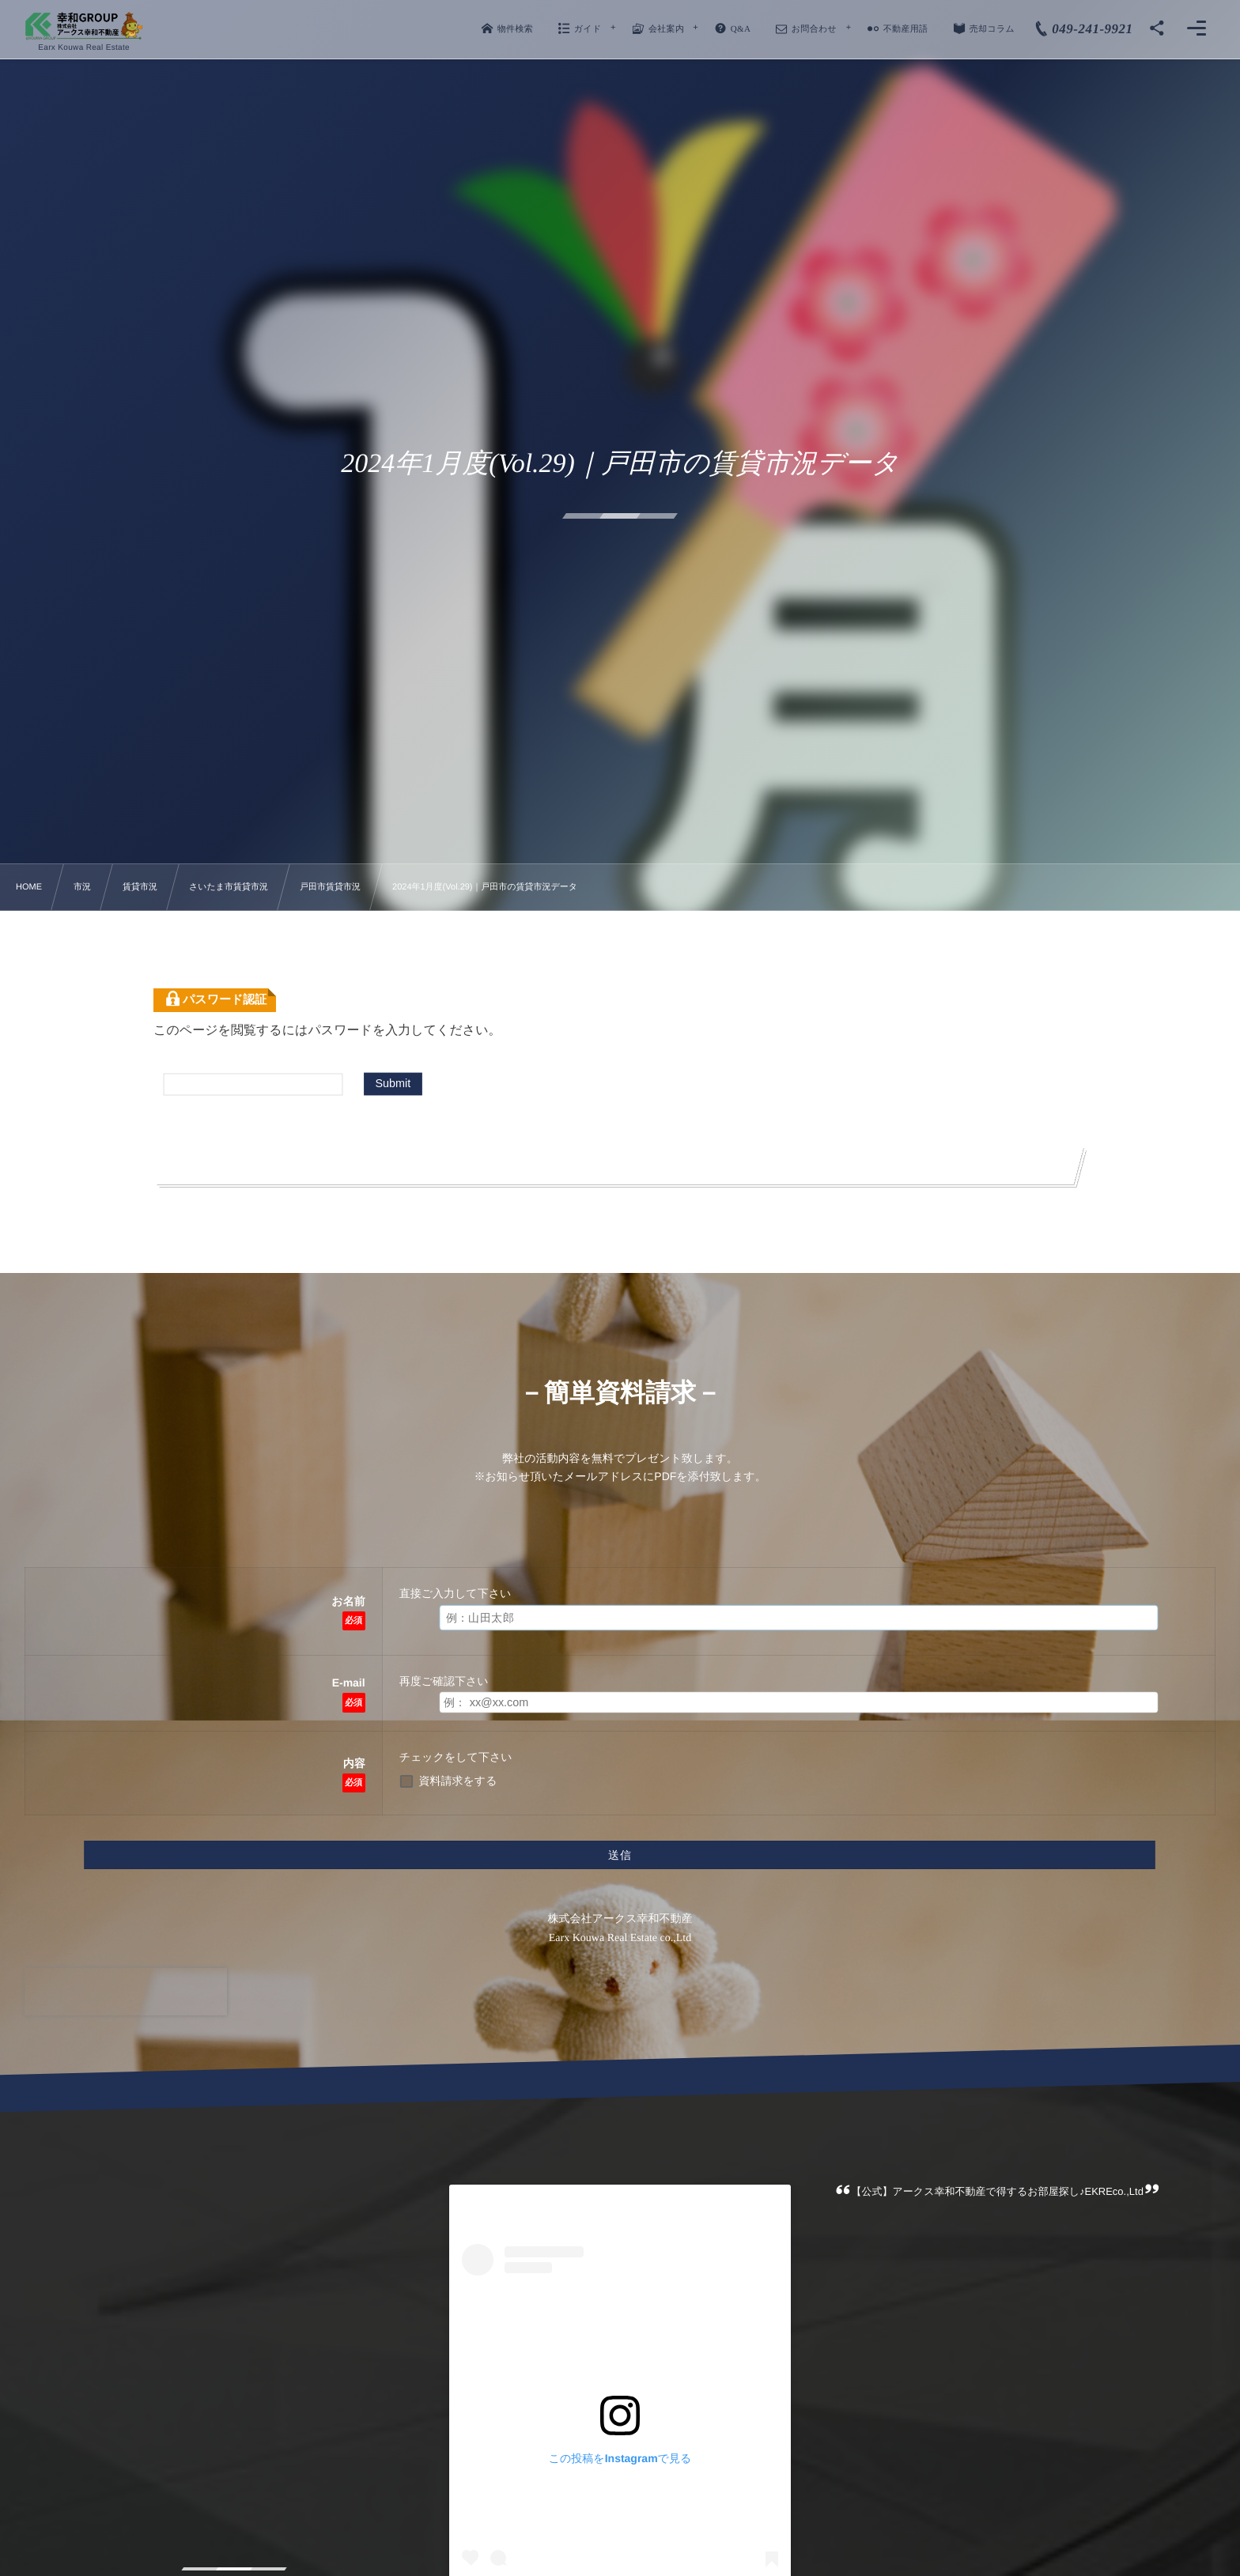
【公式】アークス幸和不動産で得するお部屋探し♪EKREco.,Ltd (998, 2191)
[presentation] (126, 1991)
